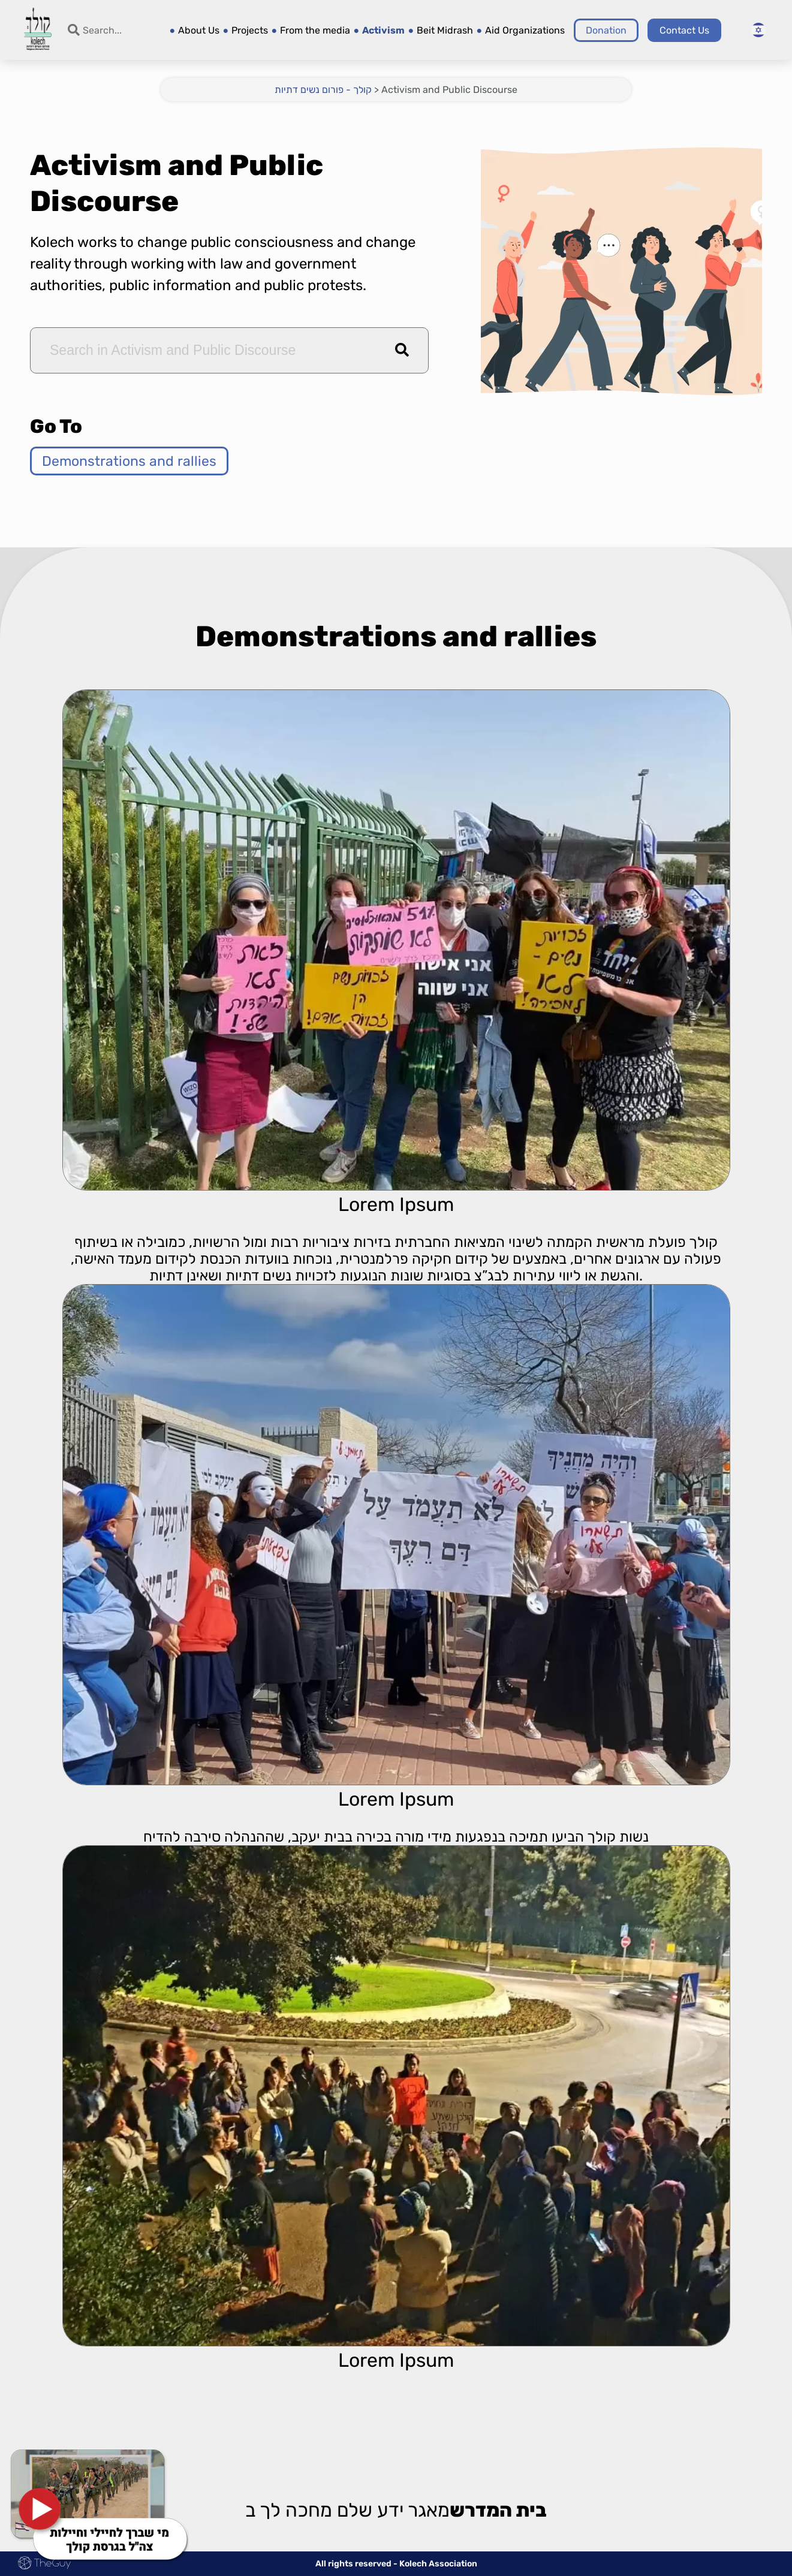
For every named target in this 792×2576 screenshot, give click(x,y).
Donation (606, 30)
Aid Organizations (525, 30)
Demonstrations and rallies (129, 461)
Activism (383, 30)
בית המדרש (498, 2510)
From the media (315, 30)
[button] (402, 350)
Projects (249, 30)
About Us (198, 30)
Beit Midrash (445, 30)
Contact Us (684, 30)
